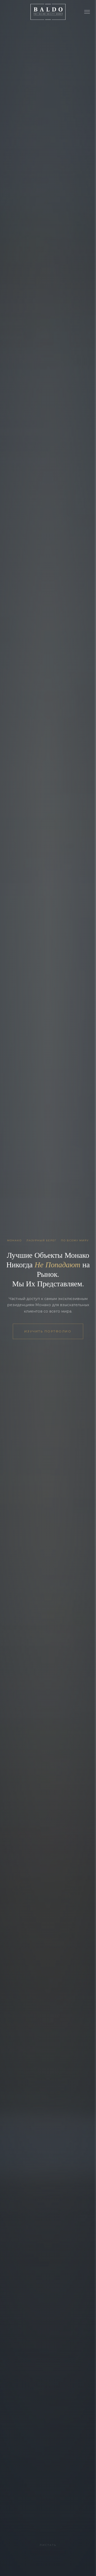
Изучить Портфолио (47, 1332)
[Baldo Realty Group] (48, 12)
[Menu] (87, 12)
